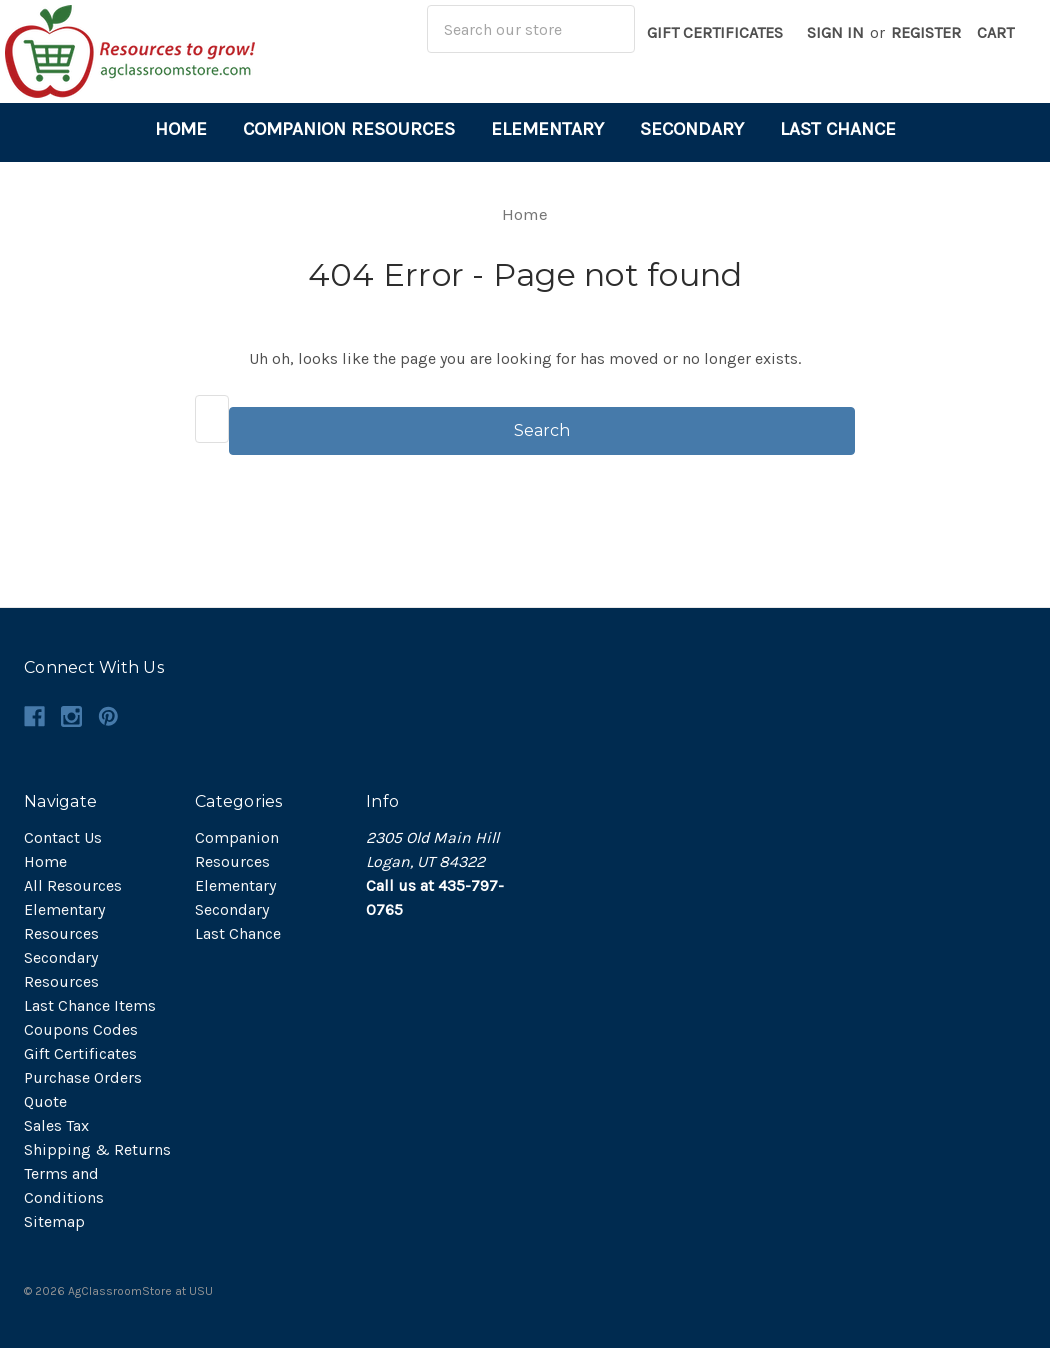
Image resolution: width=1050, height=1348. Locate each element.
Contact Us (63, 837)
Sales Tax (56, 1125)
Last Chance (838, 129)
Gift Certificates (715, 32)
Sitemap (54, 1221)
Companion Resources (349, 129)
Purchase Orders (83, 1077)
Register (926, 32)
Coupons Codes (81, 1029)
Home (181, 129)
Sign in (835, 32)
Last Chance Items (90, 1005)
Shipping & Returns (97, 1149)
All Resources (73, 885)
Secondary (692, 129)
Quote (45, 1101)
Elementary (547, 129)
